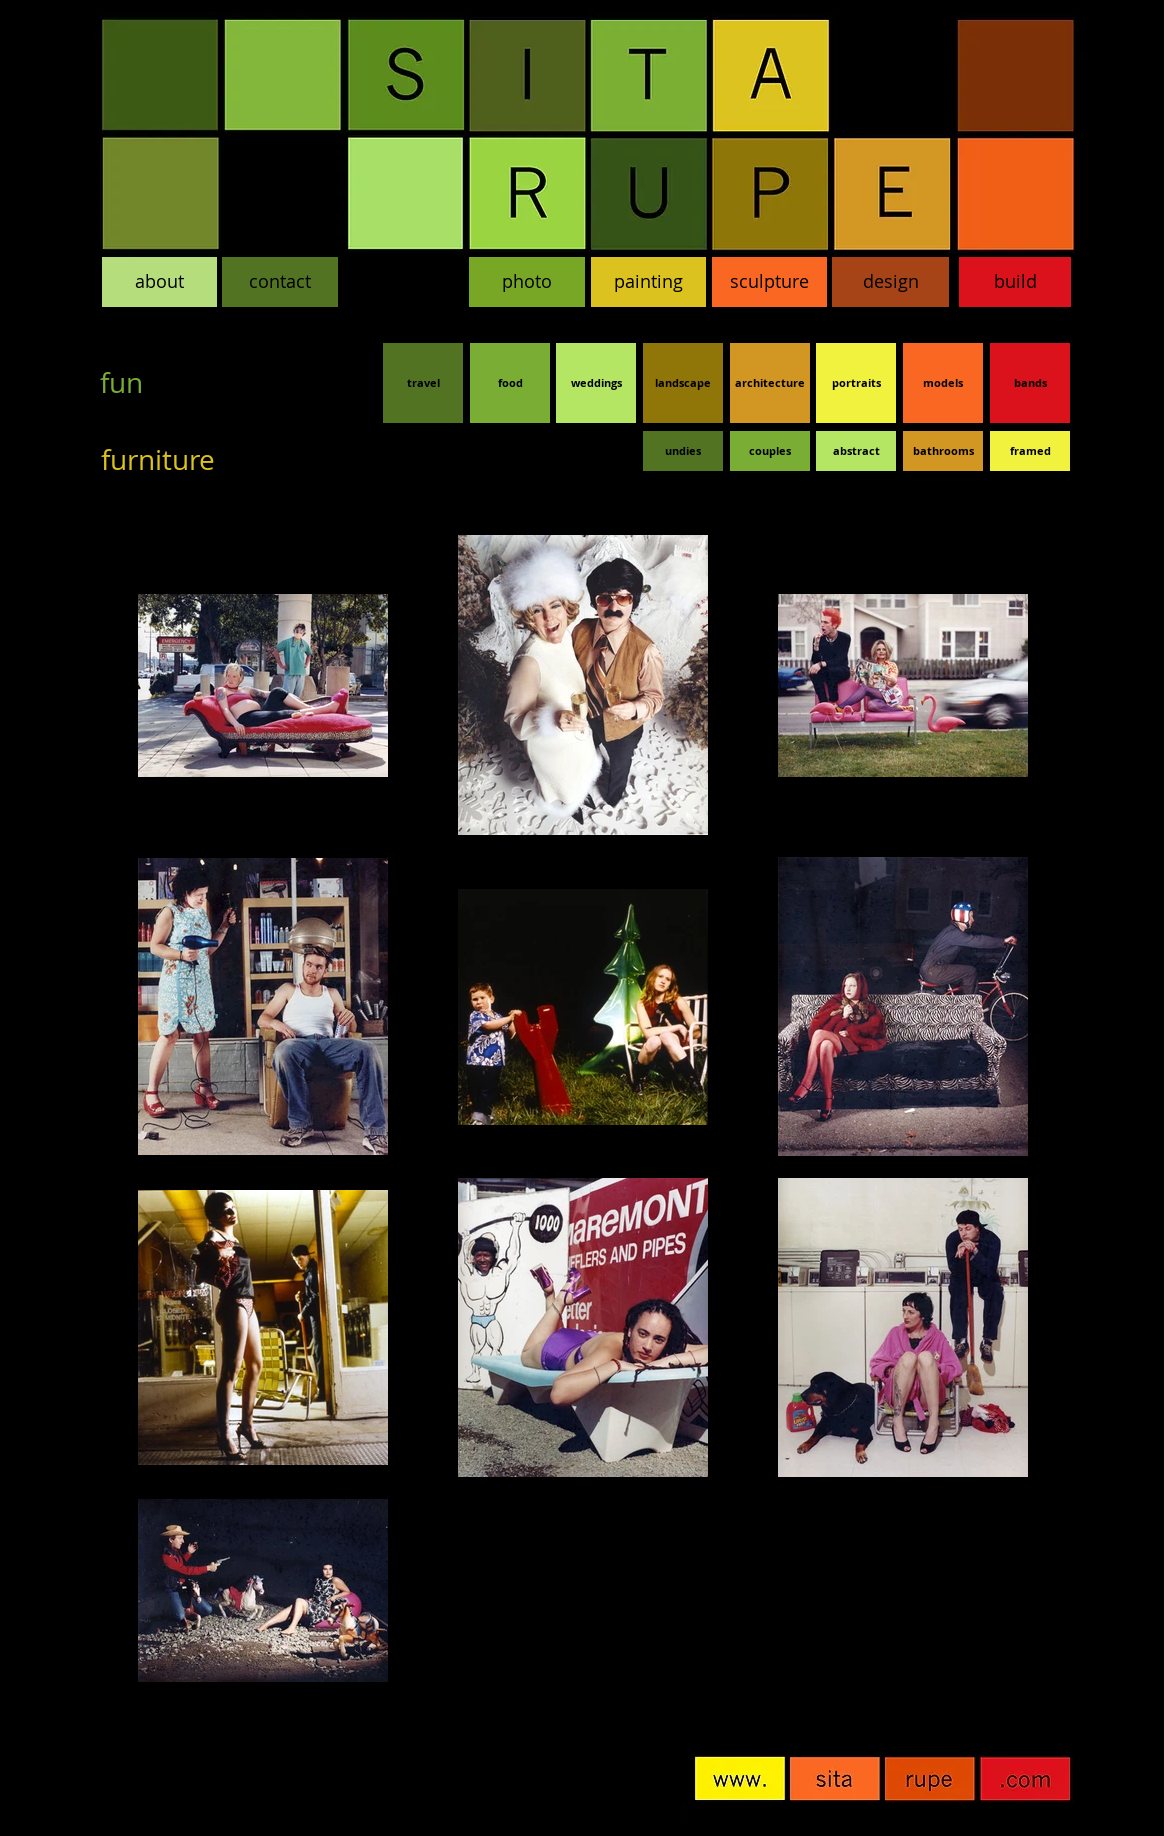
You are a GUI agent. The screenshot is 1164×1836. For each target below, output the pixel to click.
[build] (1015, 282)
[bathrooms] (943, 451)
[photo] (527, 282)
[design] (890, 282)
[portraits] (856, 383)
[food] (510, 383)
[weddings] (596, 383)
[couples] (770, 451)
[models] (943, 383)
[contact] (280, 282)
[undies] (683, 451)
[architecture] (770, 383)
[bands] (1030, 383)
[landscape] (683, 383)
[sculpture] (769, 282)
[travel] (423, 383)
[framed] (1030, 451)
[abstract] (856, 451)
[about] (159, 282)
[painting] (648, 282)
